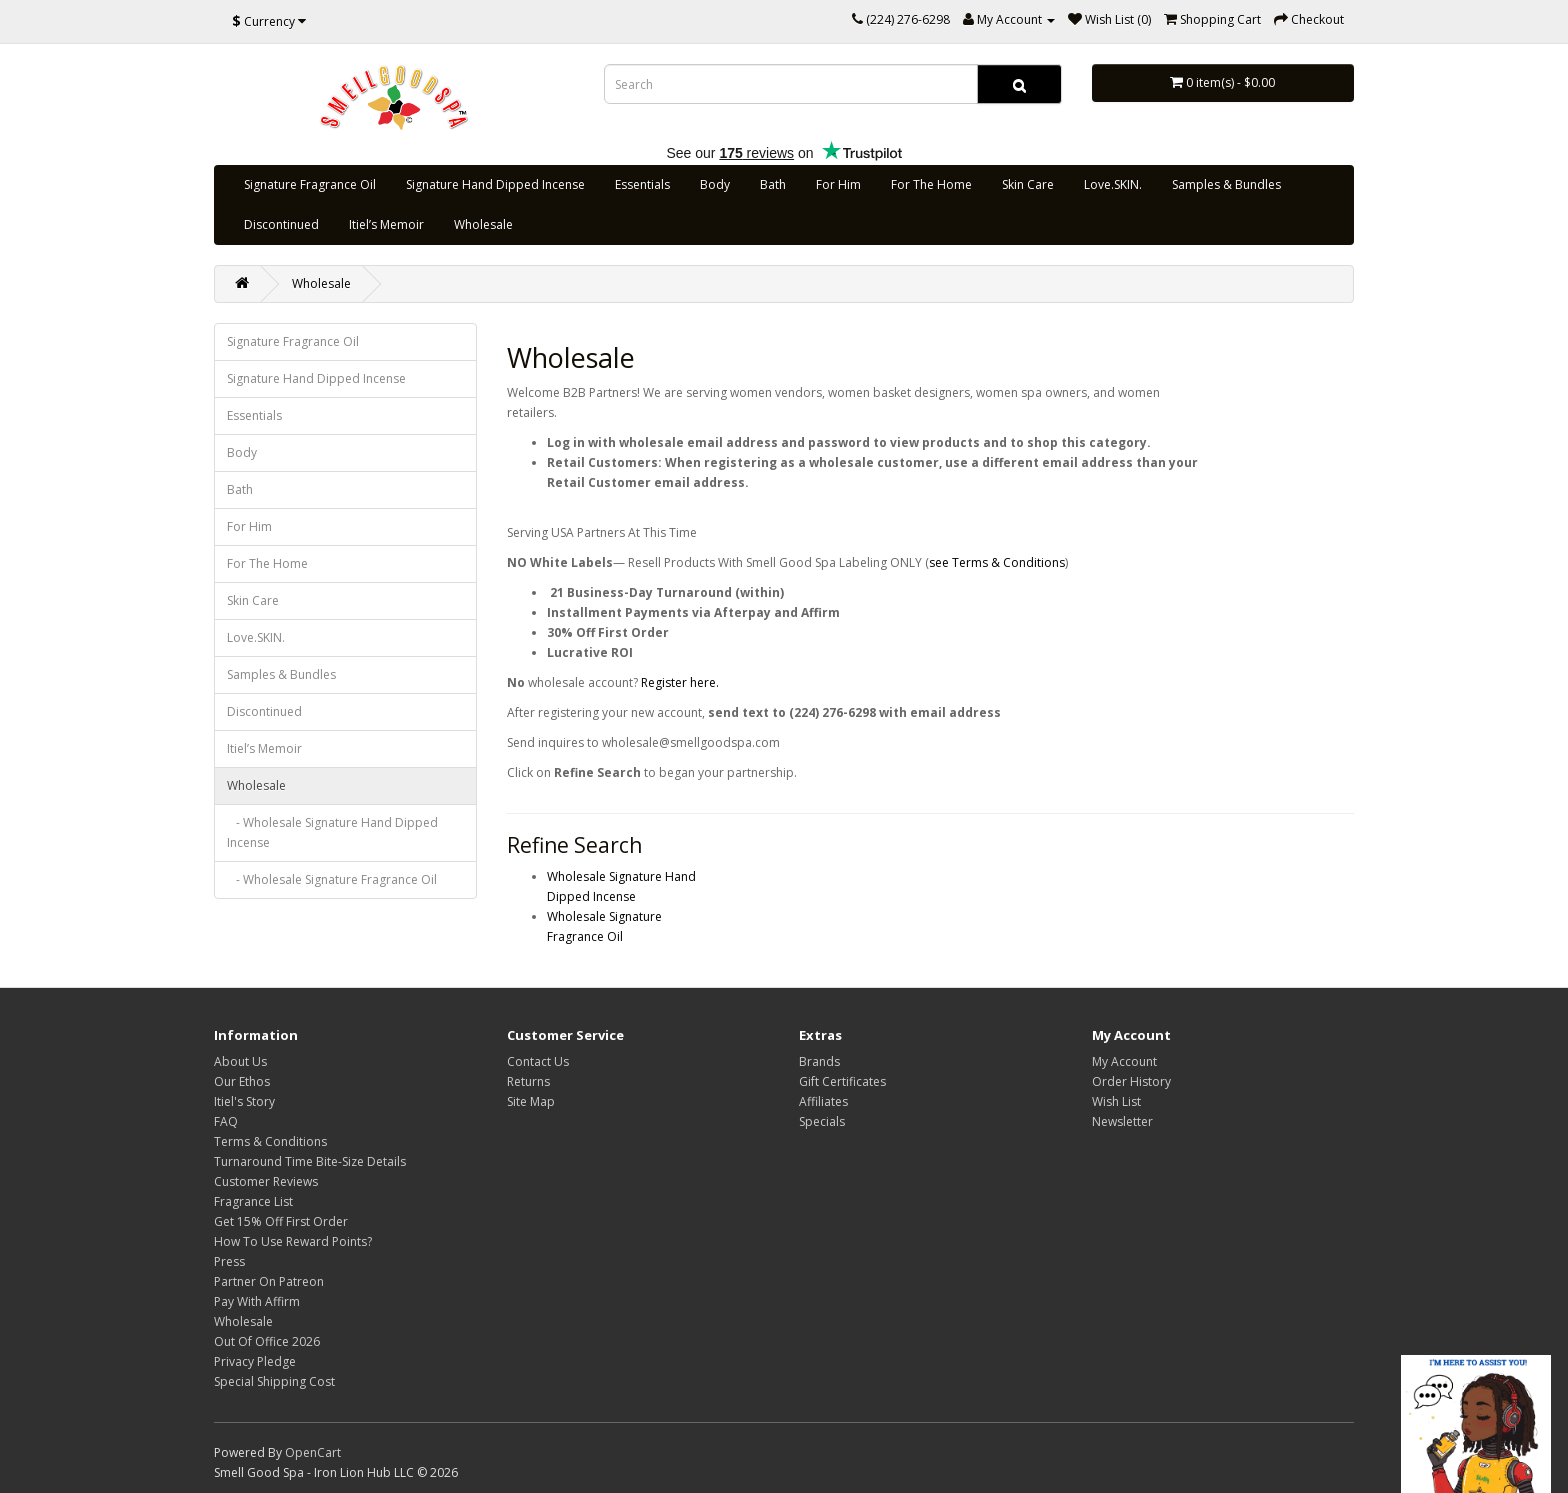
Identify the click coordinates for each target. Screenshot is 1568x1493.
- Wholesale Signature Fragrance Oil (332, 879)
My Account (1124, 1061)
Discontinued (281, 224)
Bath (773, 184)
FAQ (226, 1121)
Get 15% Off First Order (281, 1221)
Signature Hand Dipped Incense (495, 184)
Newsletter (1122, 1121)
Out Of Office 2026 (267, 1341)
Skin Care (1028, 184)
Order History (1131, 1081)
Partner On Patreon (269, 1281)
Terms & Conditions (270, 1141)
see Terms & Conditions (997, 562)
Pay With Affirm (257, 1301)
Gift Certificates (842, 1081)
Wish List (1116, 1101)
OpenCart (313, 1452)
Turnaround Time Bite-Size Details (310, 1161)
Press (229, 1261)
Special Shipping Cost (274, 1381)
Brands (819, 1061)
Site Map (531, 1101)
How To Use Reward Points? (293, 1241)
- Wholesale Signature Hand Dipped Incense (332, 832)
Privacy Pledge (255, 1361)
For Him (838, 184)
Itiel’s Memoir (386, 224)
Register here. (678, 682)
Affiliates (823, 1101)
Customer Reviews (266, 1181)
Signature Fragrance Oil (310, 184)
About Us (240, 1061)
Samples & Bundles (1226, 184)
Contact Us (538, 1061)
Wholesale (483, 224)
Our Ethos (242, 1081)
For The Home (931, 184)
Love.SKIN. (1113, 184)
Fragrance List (253, 1201)
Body (715, 184)
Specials (822, 1121)
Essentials (642, 184)
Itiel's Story (244, 1101)
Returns (528, 1081)
